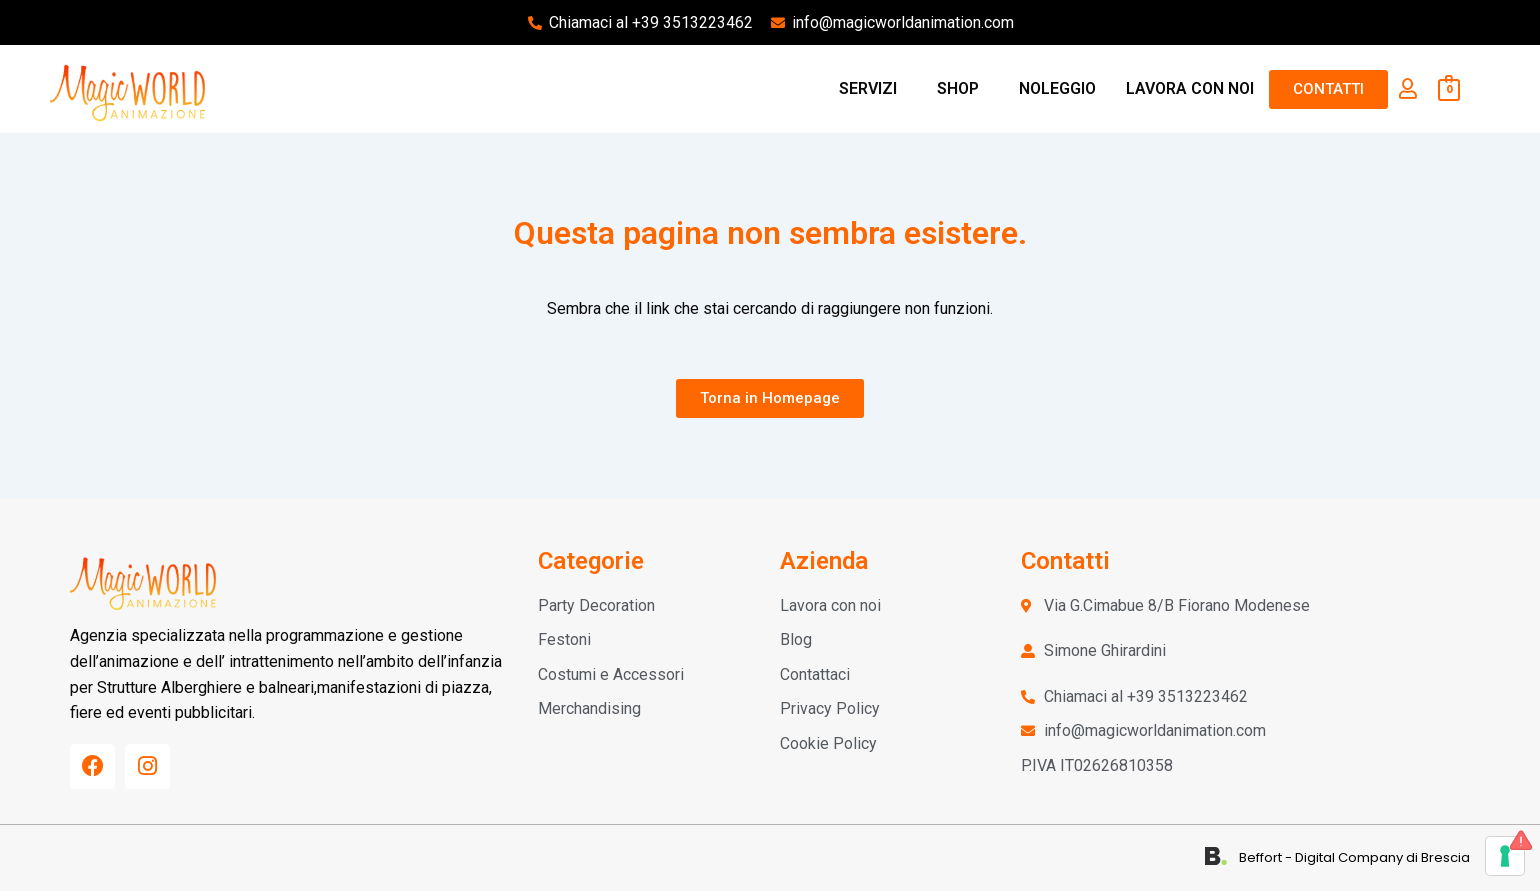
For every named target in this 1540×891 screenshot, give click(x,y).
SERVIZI (868, 88)
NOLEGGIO (1057, 88)
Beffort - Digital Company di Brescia (1354, 858)
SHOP (958, 88)
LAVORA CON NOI (1190, 88)
